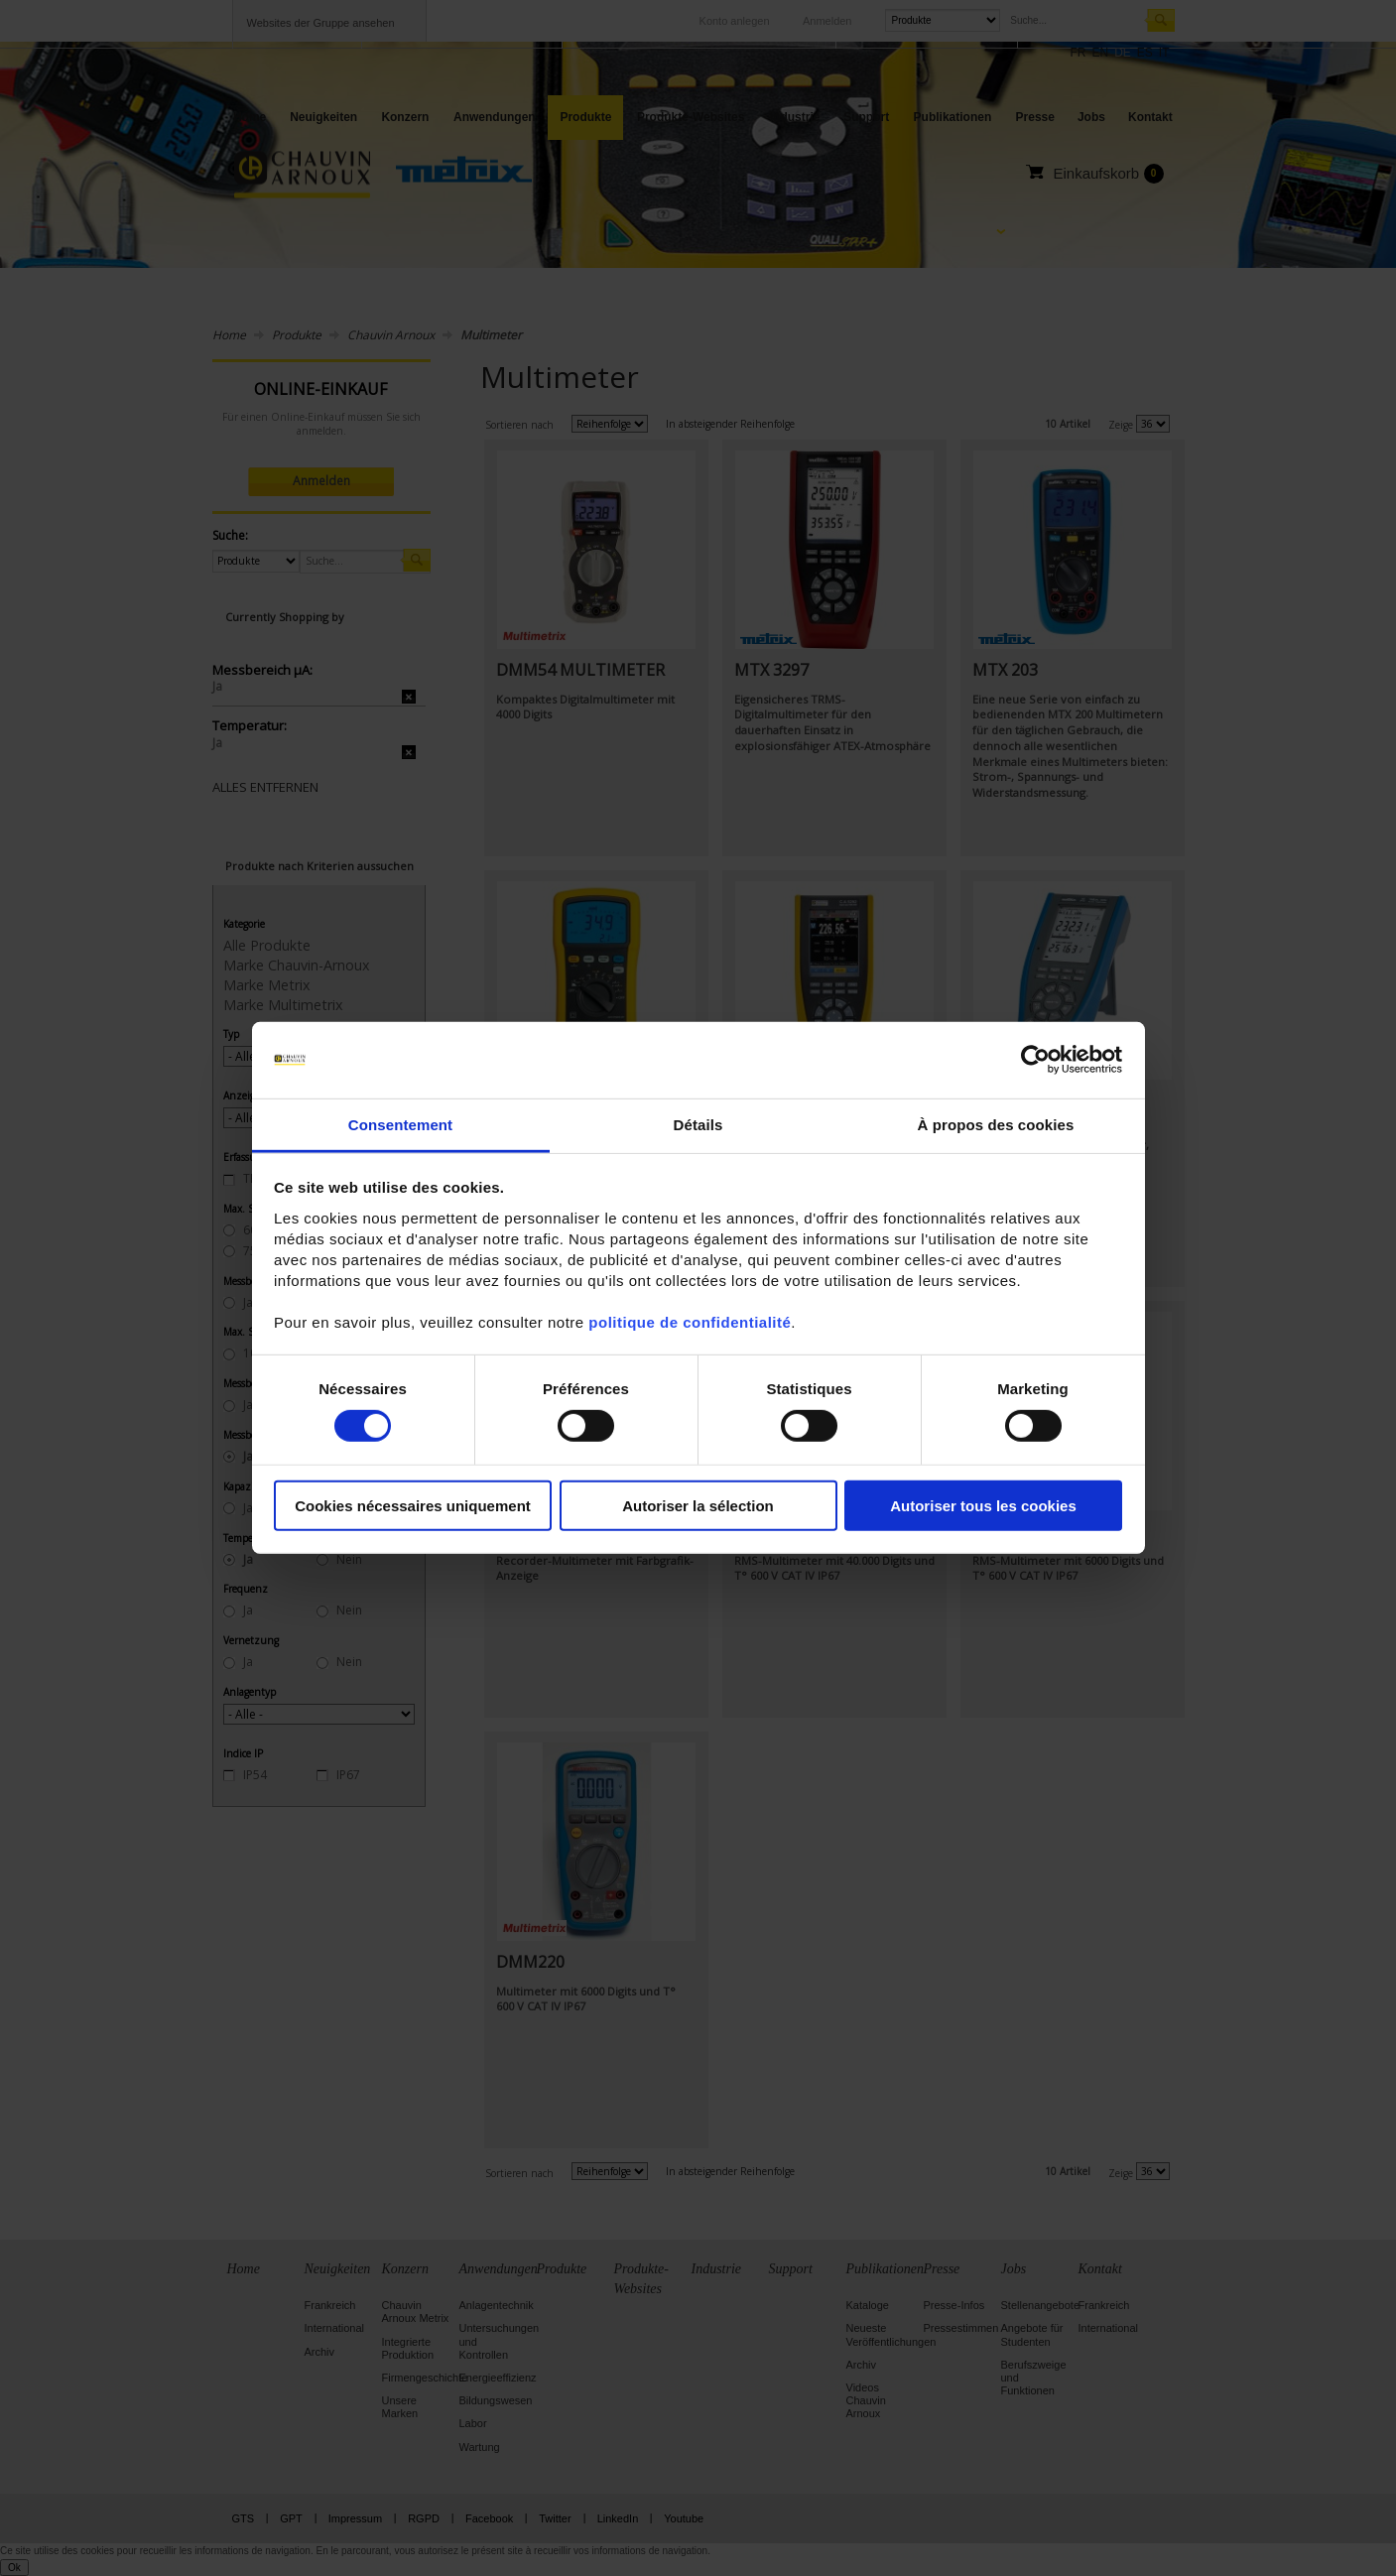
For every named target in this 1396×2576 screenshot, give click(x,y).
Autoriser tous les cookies (983, 1504)
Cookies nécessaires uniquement (413, 1504)
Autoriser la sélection (698, 1504)
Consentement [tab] (400, 1124)
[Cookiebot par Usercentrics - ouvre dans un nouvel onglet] (1035, 1060)
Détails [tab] (698, 1124)
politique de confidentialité (689, 1322)
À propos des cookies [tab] (996, 1124)
